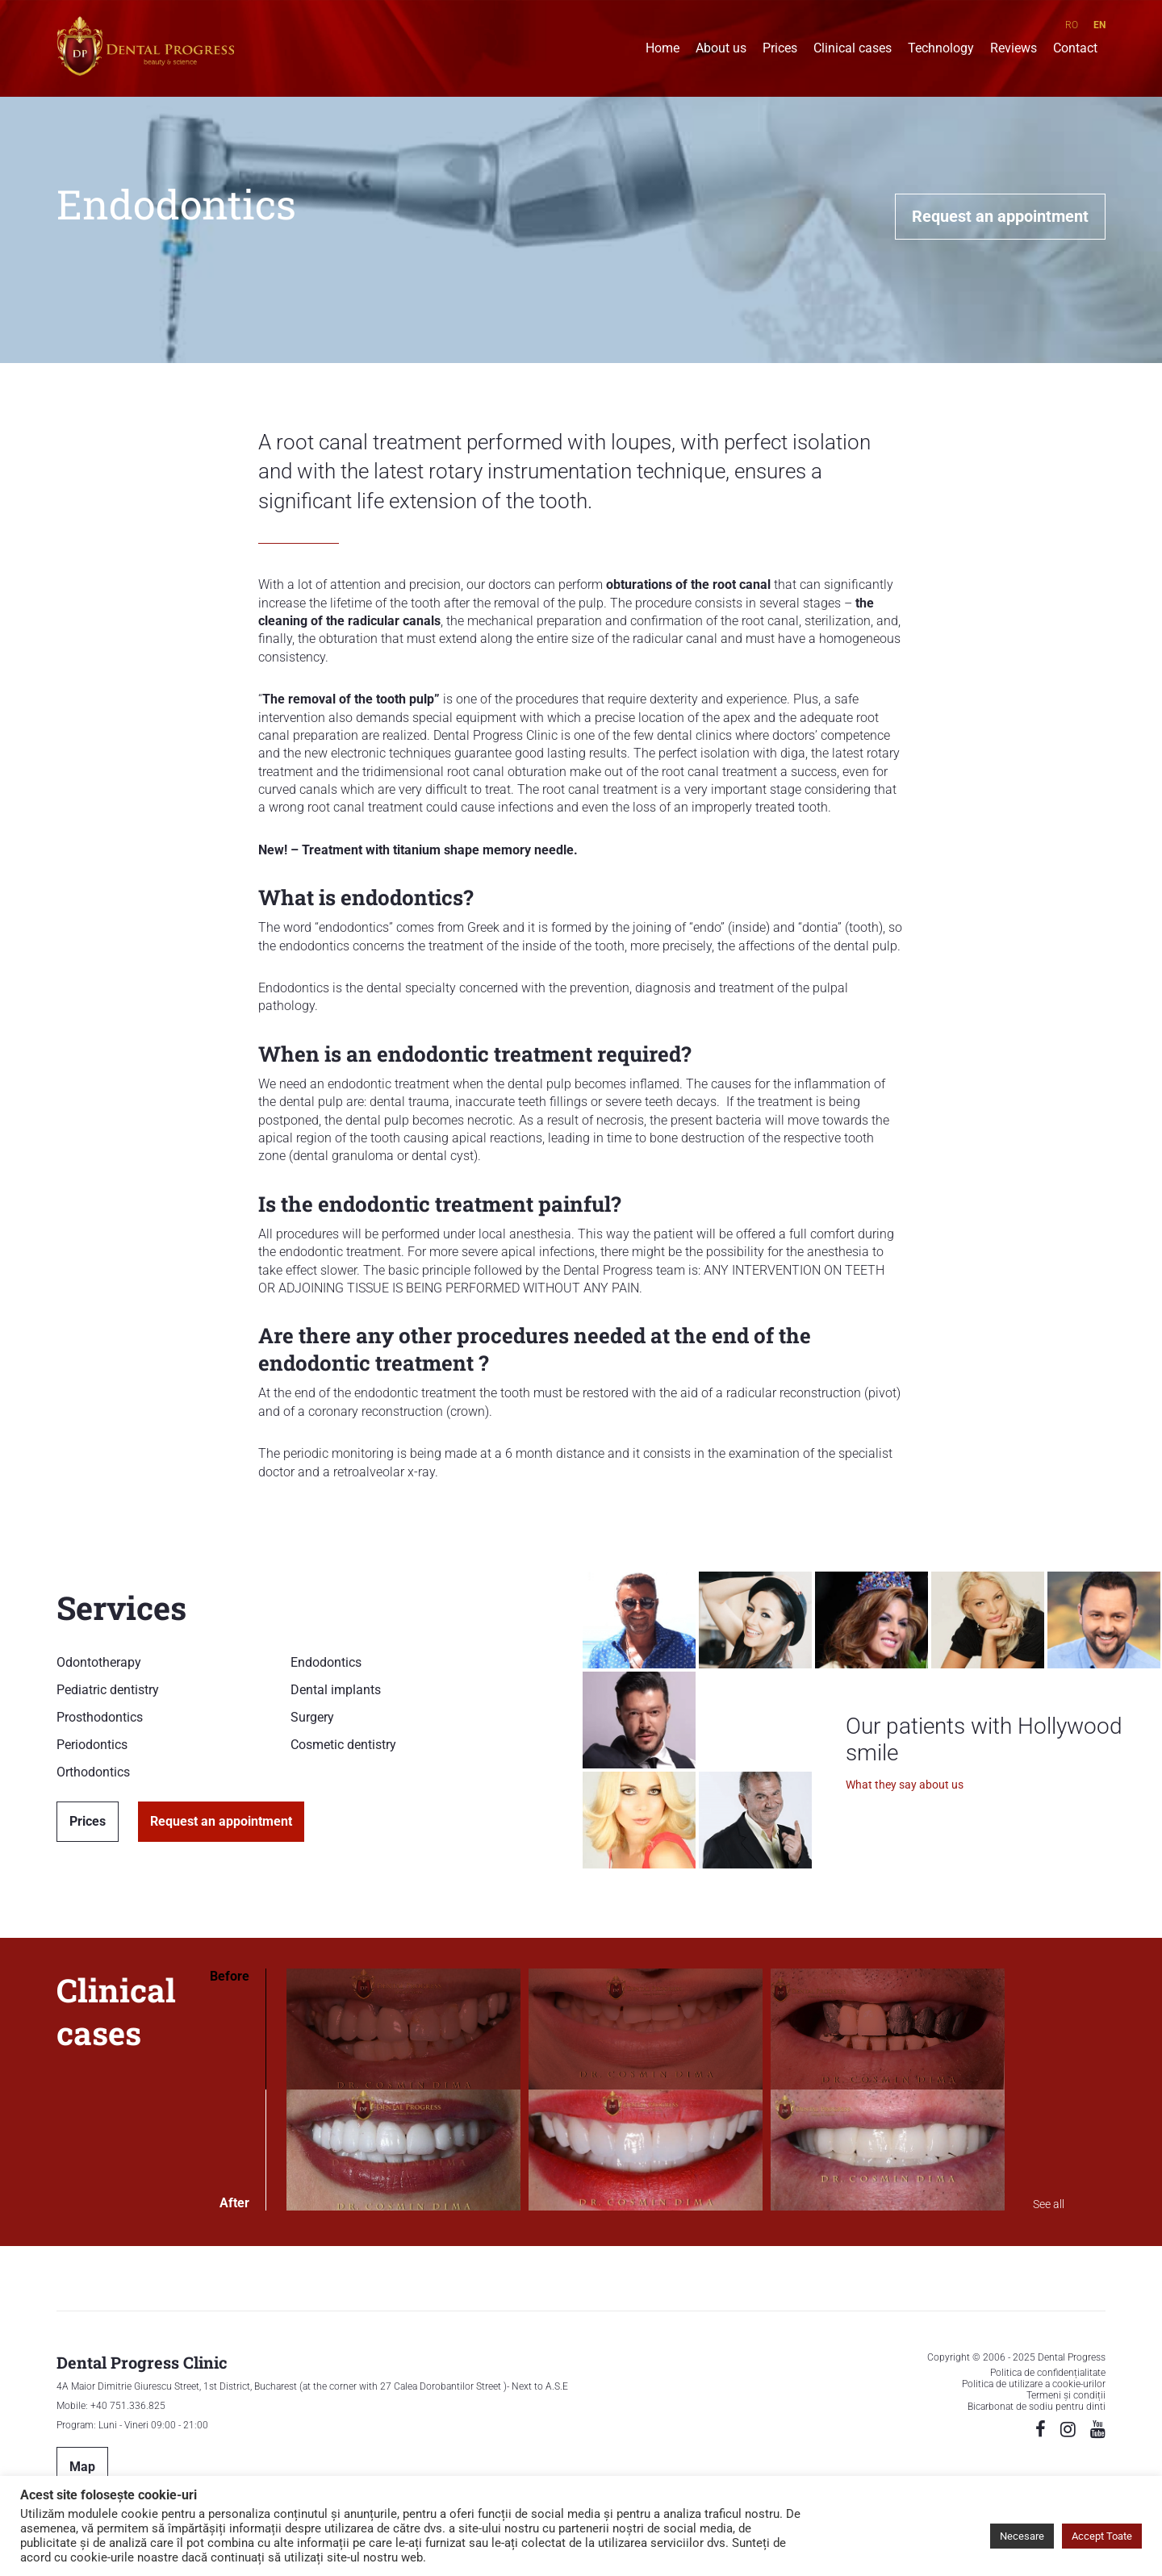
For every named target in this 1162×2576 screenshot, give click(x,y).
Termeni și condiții (1066, 2395)
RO (1071, 25)
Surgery (312, 1717)
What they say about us (904, 1784)
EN (1099, 25)
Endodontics (326, 1662)
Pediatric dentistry (107, 1689)
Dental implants (335, 1689)
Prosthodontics (99, 1717)
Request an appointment (1000, 216)
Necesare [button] (1022, 2536)
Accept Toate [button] (1102, 2536)
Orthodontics (93, 1772)
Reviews (1013, 50)
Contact (1075, 50)
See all (1048, 2204)
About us (721, 50)
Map (82, 2466)
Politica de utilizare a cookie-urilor (1034, 2384)
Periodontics (91, 1744)
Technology (941, 50)
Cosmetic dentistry (343, 1744)
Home (662, 50)
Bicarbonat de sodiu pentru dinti (1037, 2406)
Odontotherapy (98, 1662)
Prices (780, 50)
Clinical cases (852, 50)
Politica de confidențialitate (1048, 2372)
